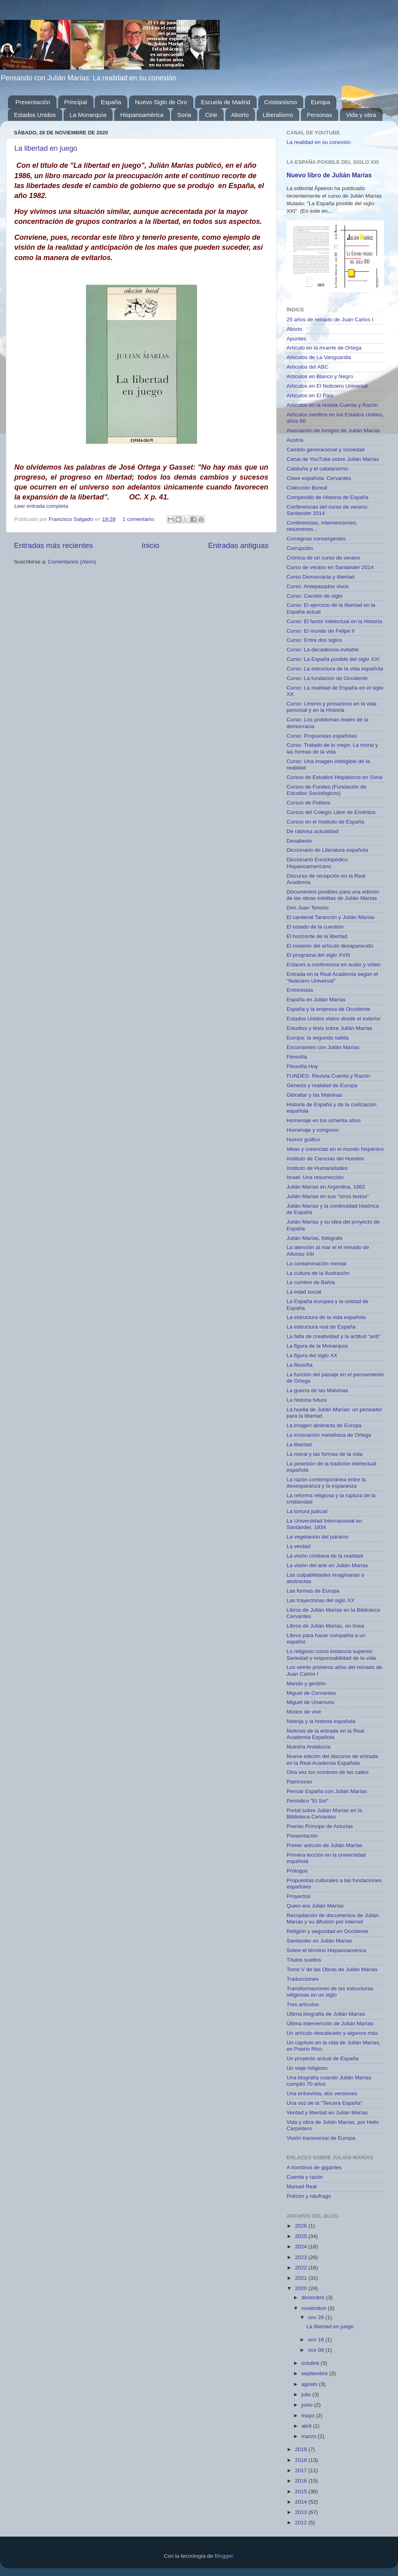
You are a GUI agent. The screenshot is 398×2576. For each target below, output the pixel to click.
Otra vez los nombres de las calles (328, 1772)
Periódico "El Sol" (307, 1801)
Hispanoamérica (141, 114)
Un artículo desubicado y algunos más (332, 2033)
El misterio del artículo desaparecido (330, 946)
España (111, 102)
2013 (301, 2512)
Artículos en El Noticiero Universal (327, 386)
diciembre (313, 2297)
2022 (301, 2268)
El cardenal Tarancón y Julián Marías (331, 917)
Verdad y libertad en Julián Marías (327, 2113)
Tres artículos (303, 2004)
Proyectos (298, 1896)
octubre (311, 2363)
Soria (184, 114)
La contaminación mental (316, 1264)
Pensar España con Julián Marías (327, 1791)
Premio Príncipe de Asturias (320, 1826)
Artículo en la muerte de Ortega (324, 348)
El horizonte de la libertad (317, 936)
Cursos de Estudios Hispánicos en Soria (334, 777)
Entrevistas (300, 990)
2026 (301, 2226)
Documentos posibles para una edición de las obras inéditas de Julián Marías (333, 895)
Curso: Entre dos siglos (314, 640)
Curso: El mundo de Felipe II (321, 631)
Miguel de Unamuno (311, 1702)
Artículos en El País (310, 395)
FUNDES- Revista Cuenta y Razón (328, 1076)
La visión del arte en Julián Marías (327, 1565)
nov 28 (316, 2317)
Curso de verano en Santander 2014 (330, 567)
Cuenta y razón (305, 2177)
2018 (301, 2460)
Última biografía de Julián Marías (326, 2014)
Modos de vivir (304, 1712)
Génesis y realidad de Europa (322, 1085)
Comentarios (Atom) (72, 562)
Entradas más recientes (53, 545)
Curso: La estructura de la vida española (335, 669)
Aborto (240, 114)
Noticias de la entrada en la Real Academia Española (325, 1734)
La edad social (304, 1292)
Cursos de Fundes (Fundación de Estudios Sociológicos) (326, 790)
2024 (301, 2247)
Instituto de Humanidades (317, 1168)
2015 (301, 2491)
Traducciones (303, 1979)
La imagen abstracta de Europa (324, 1425)
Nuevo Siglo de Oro (161, 102)
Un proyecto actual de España (323, 2058)
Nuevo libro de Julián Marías (329, 175)
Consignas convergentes (316, 539)
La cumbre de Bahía (311, 1282)
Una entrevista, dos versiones (322, 2093)
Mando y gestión (306, 1683)
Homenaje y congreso (313, 1130)
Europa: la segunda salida (318, 1038)
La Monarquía (88, 114)
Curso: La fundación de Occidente (327, 678)
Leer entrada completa (41, 506)
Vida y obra (361, 114)
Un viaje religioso (307, 2068)
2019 (301, 2449)
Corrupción (300, 548)
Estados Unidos (35, 114)
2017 (301, 2470)
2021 (301, 2278)
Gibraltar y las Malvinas (314, 1095)
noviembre (314, 2308)
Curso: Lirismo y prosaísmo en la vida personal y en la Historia (332, 707)
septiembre (315, 2373)
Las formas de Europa (313, 1591)
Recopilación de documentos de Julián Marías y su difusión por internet (332, 1918)
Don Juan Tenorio (308, 908)
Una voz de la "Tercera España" (324, 2103)
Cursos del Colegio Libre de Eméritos (331, 812)
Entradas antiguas (238, 545)
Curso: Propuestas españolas (322, 736)
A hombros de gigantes (314, 2167)
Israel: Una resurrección (315, 1177)
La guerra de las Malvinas (317, 1390)
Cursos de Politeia (308, 803)
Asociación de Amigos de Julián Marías (333, 430)
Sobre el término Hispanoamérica (326, 1950)
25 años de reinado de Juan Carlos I (330, 319)
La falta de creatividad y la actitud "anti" (333, 1336)
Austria (295, 440)
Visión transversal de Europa (321, 2138)
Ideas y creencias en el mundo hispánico (335, 1149)
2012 (301, 2522)
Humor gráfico (303, 1139)
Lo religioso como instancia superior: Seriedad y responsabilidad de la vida (331, 1654)
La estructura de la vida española (326, 1317)
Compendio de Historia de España (328, 497)
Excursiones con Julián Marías (323, 1047)
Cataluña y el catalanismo (317, 469)
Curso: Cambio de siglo (314, 596)
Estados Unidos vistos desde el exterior (333, 1019)
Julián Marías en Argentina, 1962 (326, 1187)
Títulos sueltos (304, 1960)
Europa (320, 102)
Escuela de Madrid (225, 102)
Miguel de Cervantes (311, 1693)
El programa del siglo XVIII (318, 955)
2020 (301, 2288)
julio (306, 2394)
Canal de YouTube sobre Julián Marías (333, 459)
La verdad (298, 1546)
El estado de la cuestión (315, 927)
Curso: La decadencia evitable (323, 650)
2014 (301, 2502)
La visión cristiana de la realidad (325, 1556)
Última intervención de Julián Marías (330, 2023)
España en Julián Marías (316, 999)
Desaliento (299, 841)
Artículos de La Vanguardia (319, 357)
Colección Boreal (307, 488)
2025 (301, 2236)
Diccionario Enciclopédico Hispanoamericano (317, 863)
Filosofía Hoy (302, 1066)
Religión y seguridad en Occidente (328, 1931)
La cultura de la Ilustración (318, 1273)
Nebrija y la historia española (321, 1721)
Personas (319, 114)
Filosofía (297, 1057)
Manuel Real (302, 2186)
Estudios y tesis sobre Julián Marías (329, 1028)
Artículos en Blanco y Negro (320, 376)
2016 (301, 2481)
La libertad (299, 1444)
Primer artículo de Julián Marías (325, 1845)
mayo (308, 2416)
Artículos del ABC (307, 367)
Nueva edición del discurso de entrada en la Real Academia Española (332, 1759)
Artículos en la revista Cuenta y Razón (332, 405)
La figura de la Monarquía (317, 1346)
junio (307, 2405)
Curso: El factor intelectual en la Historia (334, 621)
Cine (211, 114)
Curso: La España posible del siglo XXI (333, 659)
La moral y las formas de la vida (325, 1454)
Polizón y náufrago (309, 2196)
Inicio (150, 545)
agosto (310, 2384)
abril (307, 2426)
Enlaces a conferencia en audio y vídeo (333, 964)
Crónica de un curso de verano (323, 558)
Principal (75, 102)
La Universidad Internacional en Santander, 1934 (324, 1524)
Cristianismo (280, 102)
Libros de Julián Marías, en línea (325, 1626)
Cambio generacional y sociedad (326, 450)
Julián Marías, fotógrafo (315, 1238)
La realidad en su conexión (319, 142)
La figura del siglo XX (312, 1355)
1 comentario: (140, 519)
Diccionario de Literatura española (327, 850)
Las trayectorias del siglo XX (320, 1600)
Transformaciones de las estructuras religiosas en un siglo (330, 1991)
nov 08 (316, 2350)
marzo (309, 2436)
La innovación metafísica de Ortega (329, 1435)
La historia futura (307, 1400)
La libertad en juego (45, 148)
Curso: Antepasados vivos (318, 586)
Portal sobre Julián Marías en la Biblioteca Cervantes (324, 1813)
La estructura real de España (321, 1327)
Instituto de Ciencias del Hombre (325, 1159)
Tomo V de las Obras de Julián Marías (332, 1969)
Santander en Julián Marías (319, 1941)
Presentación (33, 102)
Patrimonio (299, 1782)
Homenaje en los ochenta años (324, 1120)
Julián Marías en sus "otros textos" (328, 1196)
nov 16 (316, 2340)
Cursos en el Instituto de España (325, 822)
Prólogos (297, 1871)
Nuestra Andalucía (308, 1747)
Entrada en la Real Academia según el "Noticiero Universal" (332, 977)
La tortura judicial (307, 1511)
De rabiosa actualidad (313, 831)
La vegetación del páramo (317, 1537)
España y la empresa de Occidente (328, 1009)
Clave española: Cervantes (319, 478)
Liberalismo (278, 114)
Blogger (224, 2556)
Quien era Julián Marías (315, 1906)
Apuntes (296, 339)
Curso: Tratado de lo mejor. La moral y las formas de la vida (332, 748)
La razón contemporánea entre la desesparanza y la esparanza (326, 1482)
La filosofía (299, 1365)
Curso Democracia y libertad (320, 577)
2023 (301, 2257)
